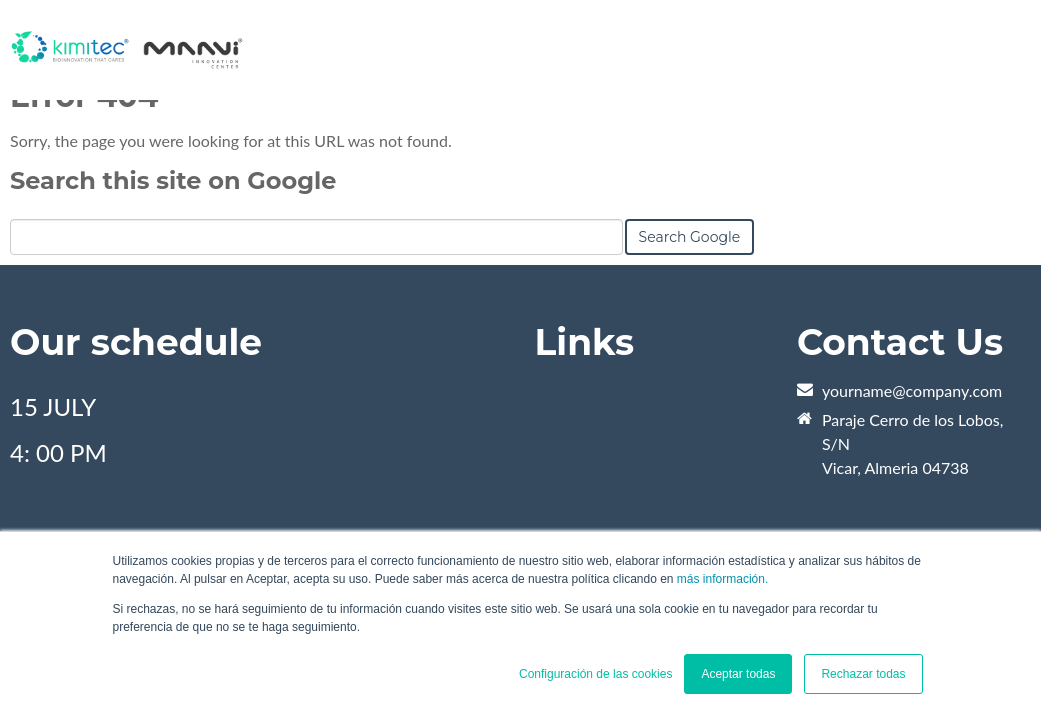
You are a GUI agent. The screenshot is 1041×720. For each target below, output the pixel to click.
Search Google (690, 237)
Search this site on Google (173, 180)
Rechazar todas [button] (863, 674)
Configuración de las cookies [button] (595, 674)
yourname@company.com (912, 390)
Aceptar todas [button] (738, 674)
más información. (722, 579)
